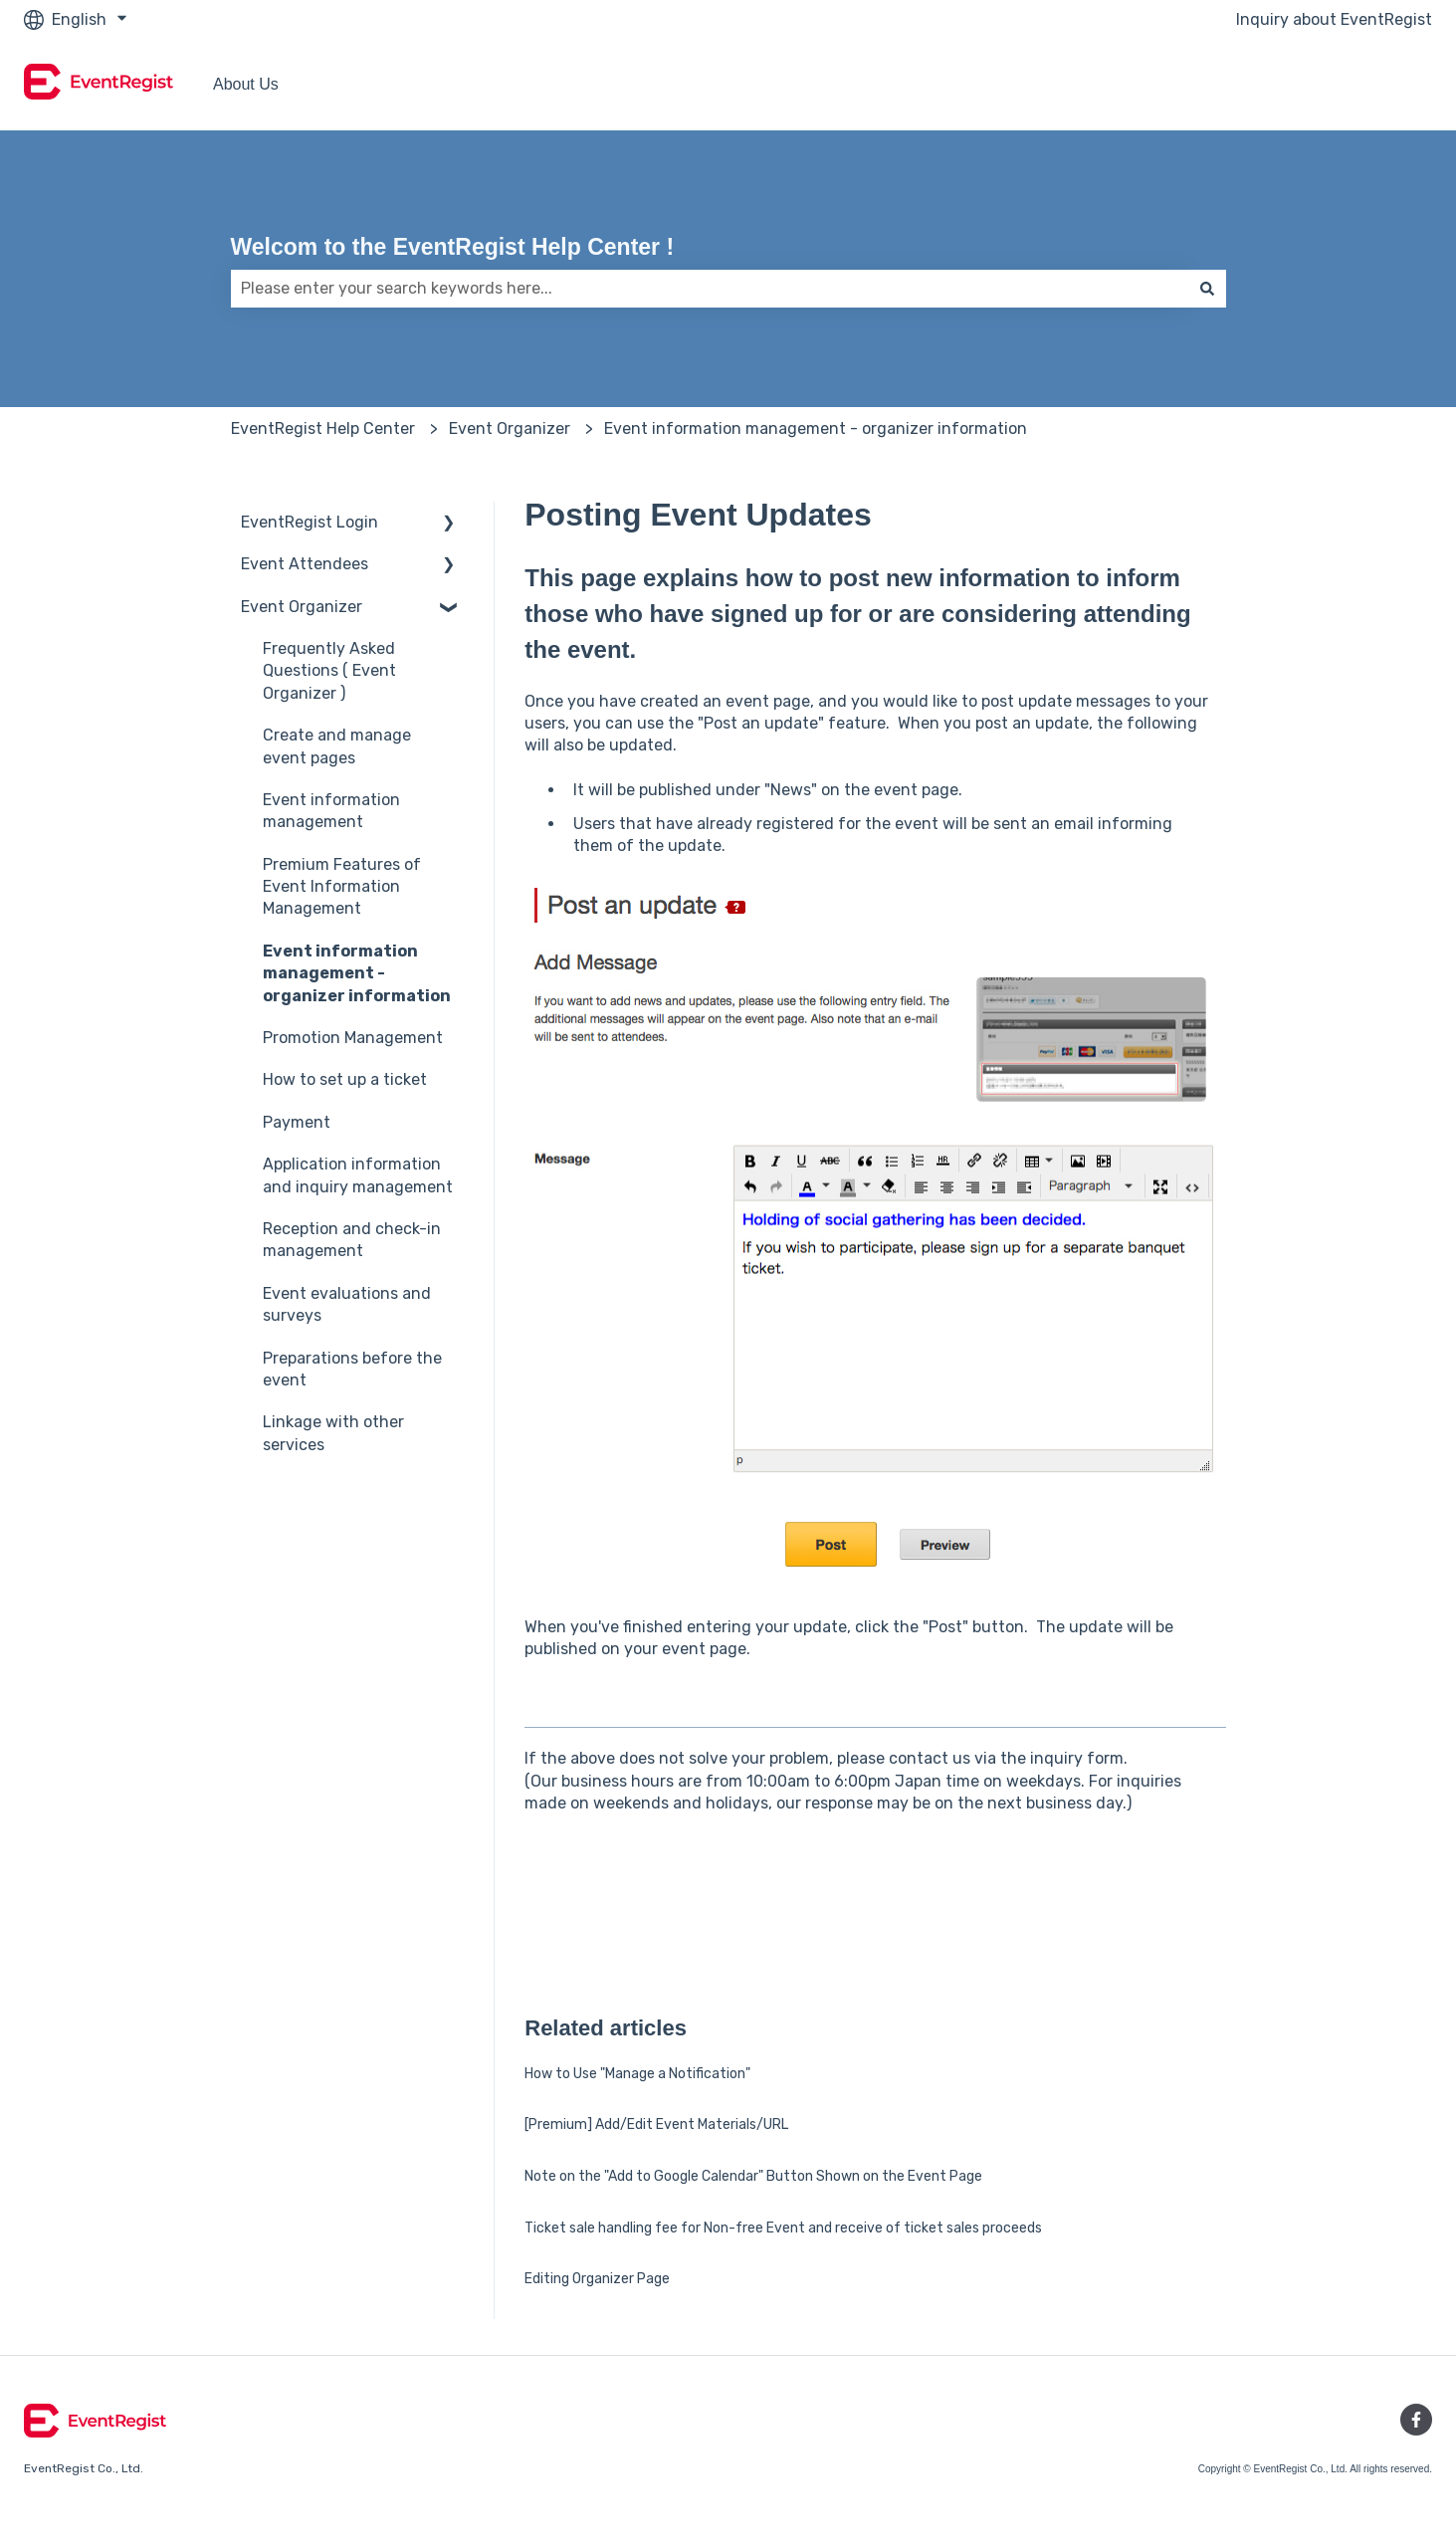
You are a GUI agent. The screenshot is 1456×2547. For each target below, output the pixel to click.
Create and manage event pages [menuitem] (337, 746)
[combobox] (709, 289)
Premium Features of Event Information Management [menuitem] (342, 887)
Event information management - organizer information (815, 428)
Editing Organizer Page (597, 2278)
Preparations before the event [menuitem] (352, 1369)
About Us (246, 84)
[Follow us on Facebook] (1416, 2420)
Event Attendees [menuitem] (304, 563)
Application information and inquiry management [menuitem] (358, 1175)
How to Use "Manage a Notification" (637, 2073)
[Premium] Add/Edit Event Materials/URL (656, 2124)
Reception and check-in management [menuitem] (352, 1239)
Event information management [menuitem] (331, 810)
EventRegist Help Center (323, 428)
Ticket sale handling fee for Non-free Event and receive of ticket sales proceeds (783, 2228)
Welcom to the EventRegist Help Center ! (453, 247)
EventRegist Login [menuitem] (309, 522)
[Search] (1207, 289)
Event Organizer (509, 428)
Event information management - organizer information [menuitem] (357, 973)
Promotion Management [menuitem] (353, 1037)
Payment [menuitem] (296, 1122)
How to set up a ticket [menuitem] (345, 1079)
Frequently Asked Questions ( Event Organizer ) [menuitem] (329, 671)
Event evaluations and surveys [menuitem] (347, 1304)
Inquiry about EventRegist (1334, 19)
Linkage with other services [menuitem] (333, 1432)
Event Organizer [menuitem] (301, 606)
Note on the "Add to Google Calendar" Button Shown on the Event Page (753, 2176)
